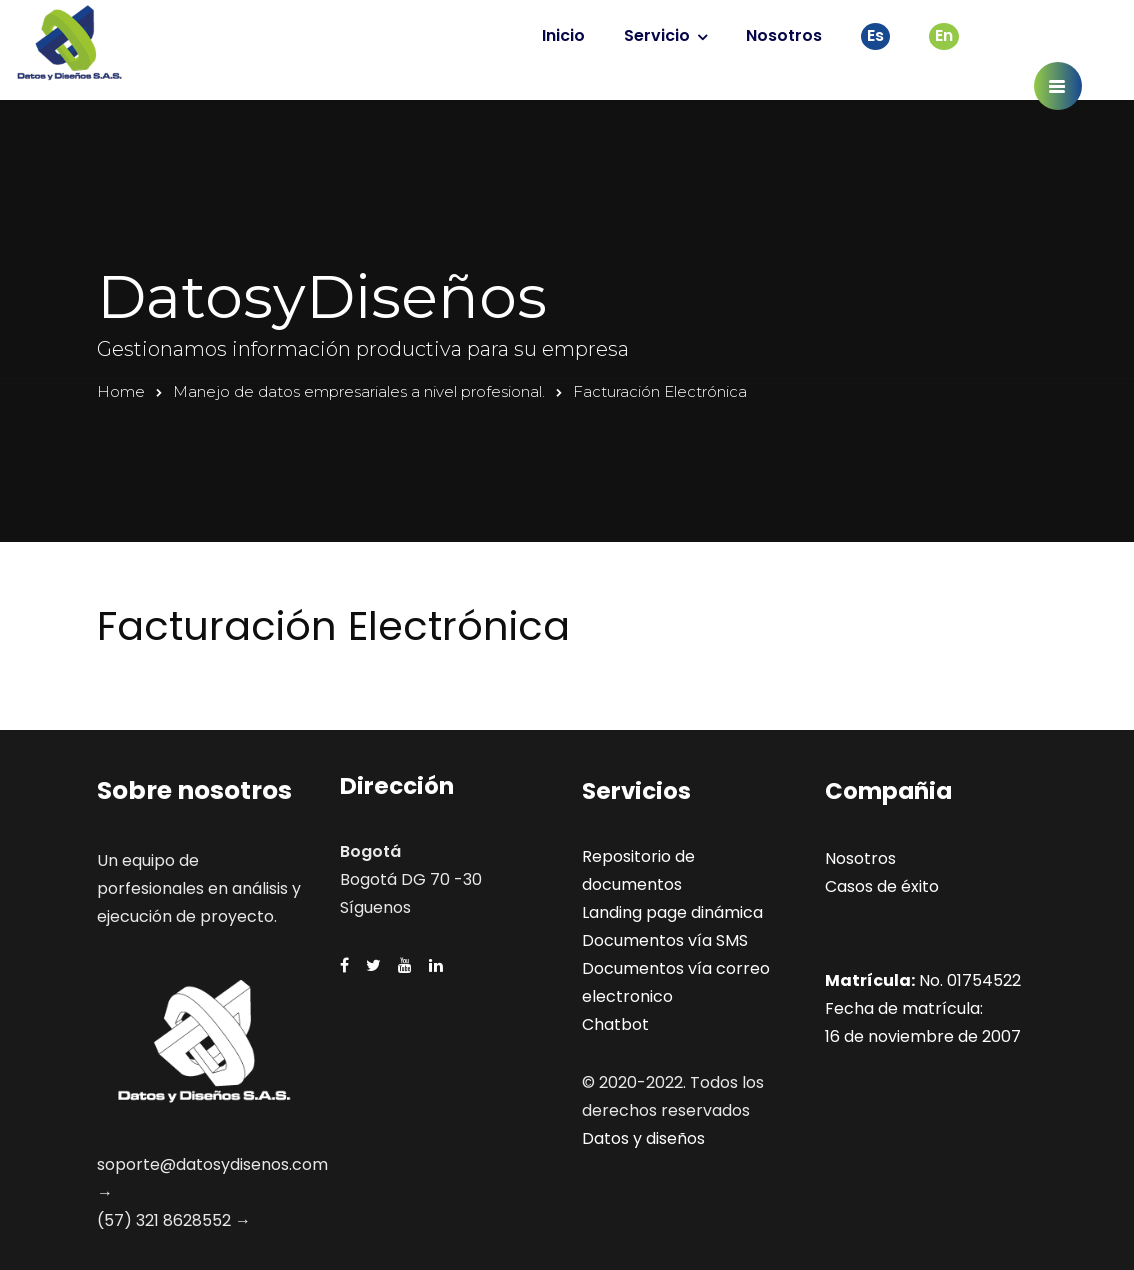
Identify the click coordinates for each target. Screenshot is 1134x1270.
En (944, 35)
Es (875, 35)
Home (121, 391)
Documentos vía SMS (665, 940)
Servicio (657, 35)
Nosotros (784, 35)
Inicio (563, 35)
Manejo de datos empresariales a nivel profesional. (359, 391)
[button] (1058, 86)
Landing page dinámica (672, 912)
